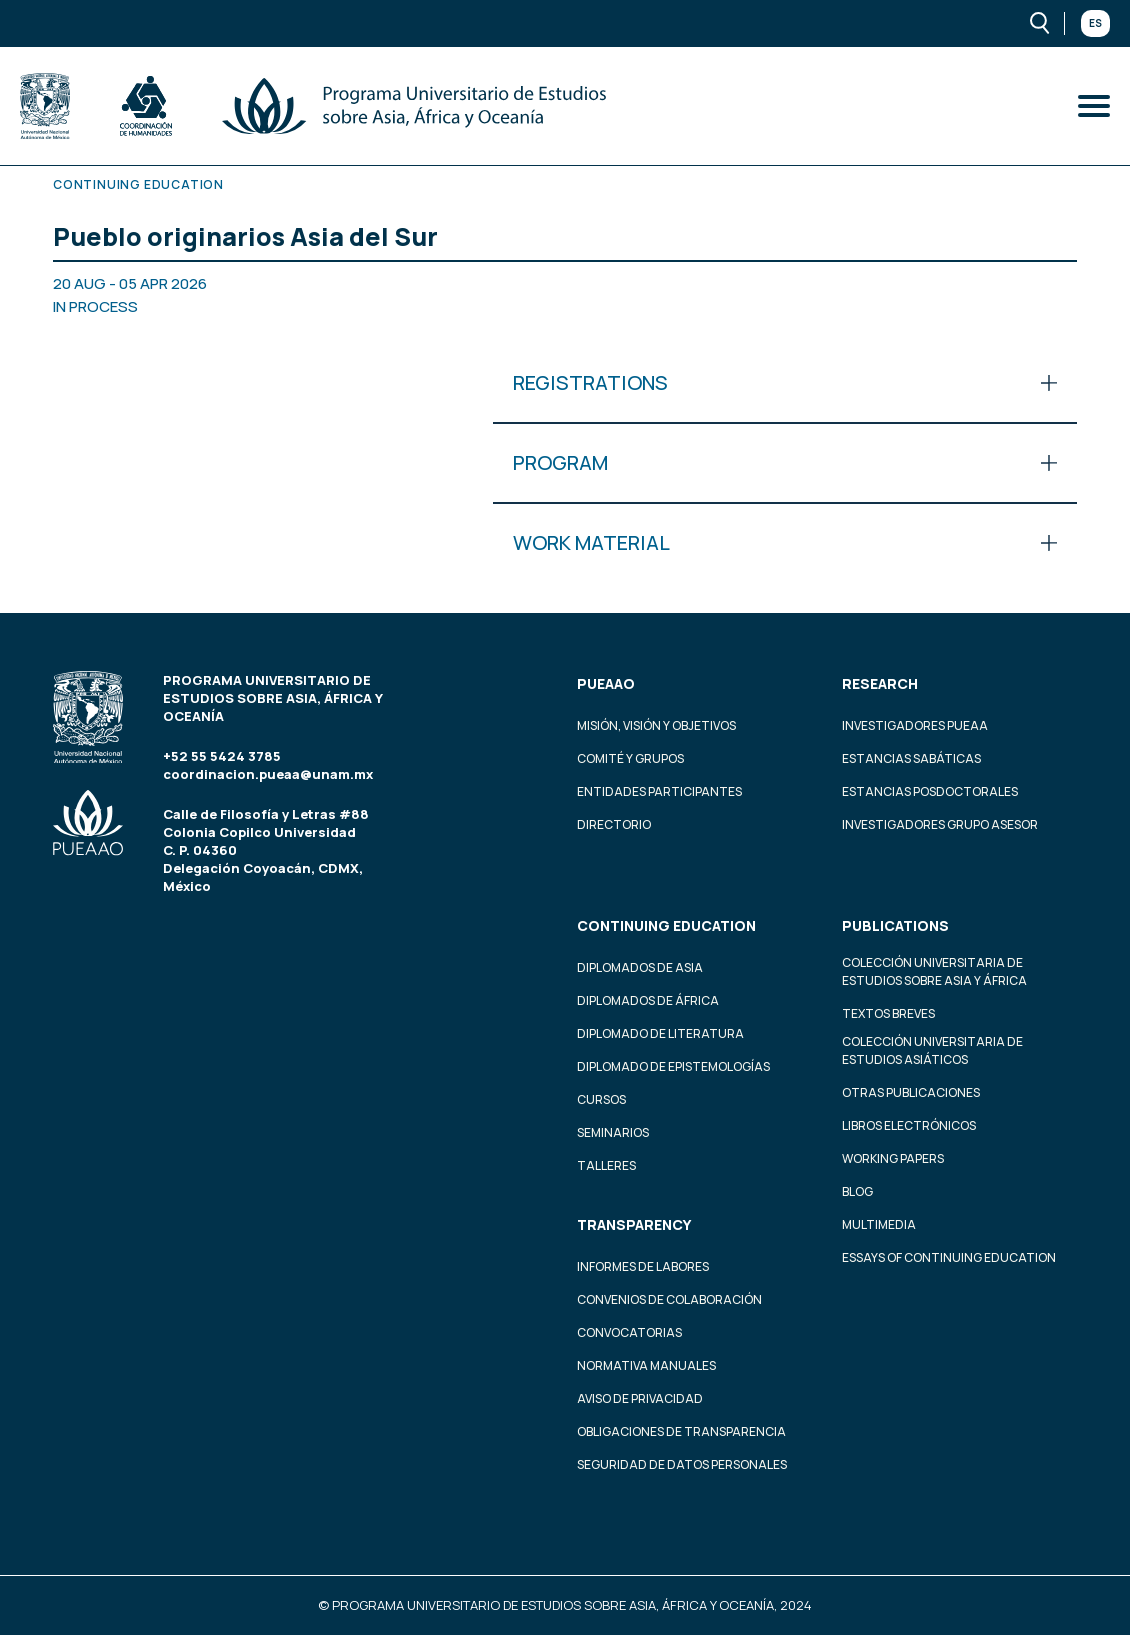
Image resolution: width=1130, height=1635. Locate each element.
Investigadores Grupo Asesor (940, 824)
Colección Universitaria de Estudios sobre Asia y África (934, 971)
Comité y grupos (630, 758)
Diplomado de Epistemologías (673, 1066)
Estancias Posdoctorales (930, 791)
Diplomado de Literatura (660, 1033)
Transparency (634, 1224)
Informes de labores (643, 1266)
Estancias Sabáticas (911, 758)
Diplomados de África (648, 1000)
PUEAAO (606, 683)
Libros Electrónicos (909, 1125)
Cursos (601, 1099)
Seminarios (613, 1132)
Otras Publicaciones (911, 1092)
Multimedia (879, 1224)
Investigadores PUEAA (915, 725)
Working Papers (893, 1158)
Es (1095, 23)
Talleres (606, 1165)
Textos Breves (888, 1013)
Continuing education (666, 925)
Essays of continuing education (949, 1257)
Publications (895, 925)
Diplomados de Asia (640, 967)
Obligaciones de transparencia (681, 1431)
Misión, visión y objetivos (656, 725)
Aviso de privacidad (640, 1398)
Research (880, 683)
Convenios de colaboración (669, 1299)
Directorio (614, 824)
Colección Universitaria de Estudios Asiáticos (932, 1050)
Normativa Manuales (646, 1365)
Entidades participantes (659, 791)
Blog (857, 1191)
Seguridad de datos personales (682, 1464)
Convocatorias (629, 1332)
